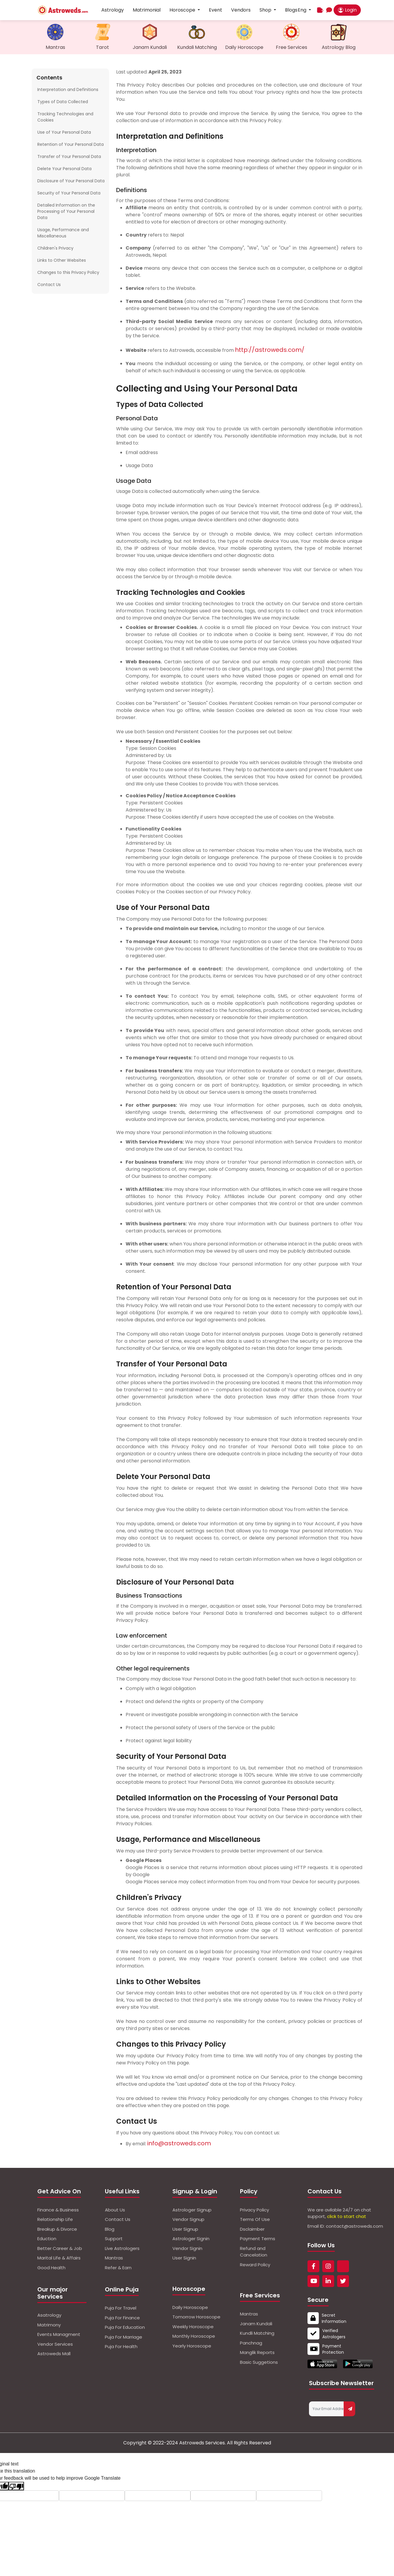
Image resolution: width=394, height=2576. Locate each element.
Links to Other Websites (61, 260)
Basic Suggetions (259, 2362)
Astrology (112, 10)
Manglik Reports (257, 2352)
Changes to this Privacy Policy (68, 272)
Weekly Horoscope (193, 2326)
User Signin (184, 2258)
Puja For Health (121, 2346)
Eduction (46, 2238)
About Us (115, 2210)
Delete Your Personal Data (64, 169)
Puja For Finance (122, 2318)
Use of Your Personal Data (64, 132)
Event (215, 10)
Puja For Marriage (123, 2337)
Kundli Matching (257, 2333)
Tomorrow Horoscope (196, 2317)
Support (114, 2238)
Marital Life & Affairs (59, 2258)
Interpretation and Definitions (67, 89)
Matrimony (49, 2325)
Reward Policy (255, 2265)
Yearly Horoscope (191, 2346)
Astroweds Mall (54, 2353)
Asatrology (49, 2315)
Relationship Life (55, 2219)
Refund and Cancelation (253, 2251)
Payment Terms (257, 2238)
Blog (109, 2229)
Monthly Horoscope (193, 2336)
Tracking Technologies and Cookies (65, 117)
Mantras (114, 2258)
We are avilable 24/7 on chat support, (339, 2213)
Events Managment (58, 2334)
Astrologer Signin (190, 2238)
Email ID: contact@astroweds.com (345, 2226)
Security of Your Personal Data (68, 193)
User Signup (185, 2229)
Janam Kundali (256, 2324)
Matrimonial (147, 10)
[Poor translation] (16, 2486)
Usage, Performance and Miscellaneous (63, 233)
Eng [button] (302, 10)
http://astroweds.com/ (270, 350)
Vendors (241, 10)
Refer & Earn (118, 2267)
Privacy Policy (254, 2210)
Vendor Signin (187, 2248)
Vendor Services (55, 2344)
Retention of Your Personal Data (70, 144)
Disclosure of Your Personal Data (71, 181)
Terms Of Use (255, 2219)
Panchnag (251, 2343)
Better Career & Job (59, 2248)
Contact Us (49, 285)
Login (347, 10)
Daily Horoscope (190, 2307)
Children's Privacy (55, 248)
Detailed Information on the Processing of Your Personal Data (66, 211)
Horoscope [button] (182, 10)
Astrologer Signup (192, 2210)
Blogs (291, 10)
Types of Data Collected (62, 102)
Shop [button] (266, 10)
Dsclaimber (252, 2229)
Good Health (51, 2267)
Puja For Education (125, 2327)
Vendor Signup (188, 2219)
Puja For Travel (120, 2308)
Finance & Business (58, 2210)
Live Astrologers (122, 2248)
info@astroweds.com (179, 2143)
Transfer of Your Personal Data (69, 156)
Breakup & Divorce (57, 2229)
